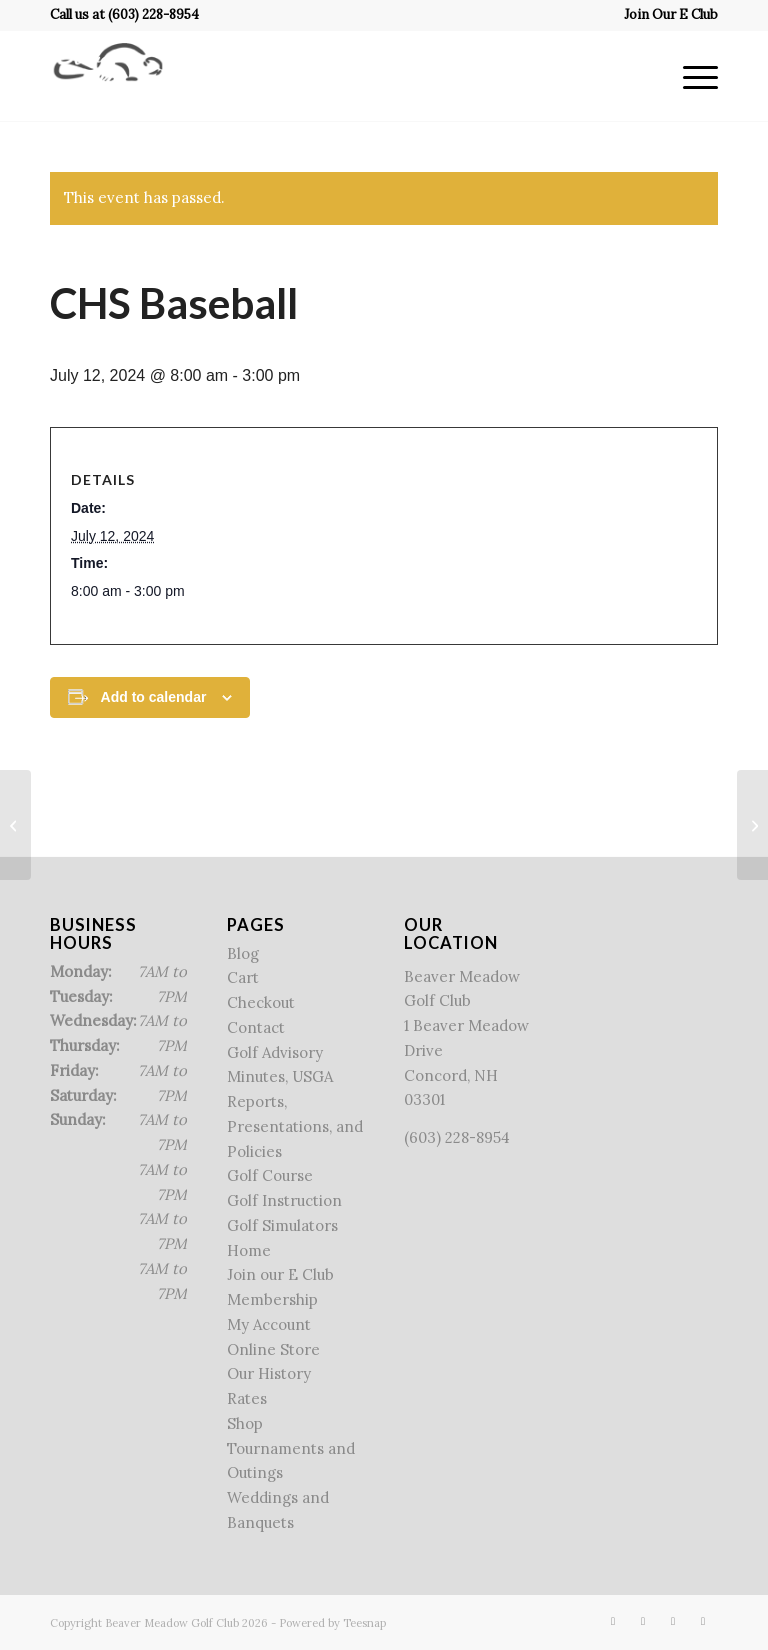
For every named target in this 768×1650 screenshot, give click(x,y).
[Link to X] (643, 1621)
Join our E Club (280, 1274)
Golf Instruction (284, 1200)
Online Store (273, 1349)
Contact (256, 1027)
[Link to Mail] (703, 1621)
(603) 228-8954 (153, 14)
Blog (243, 953)
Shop (245, 1423)
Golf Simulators (282, 1225)
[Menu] (690, 76)
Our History (269, 1373)
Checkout (261, 1002)
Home (249, 1250)
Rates (247, 1398)
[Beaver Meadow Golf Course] (108, 76)
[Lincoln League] (15, 825)
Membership (272, 1299)
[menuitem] (666, 15)
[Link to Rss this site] (673, 1621)
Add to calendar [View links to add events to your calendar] (154, 697)
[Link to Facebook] (613, 1621)
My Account (269, 1324)
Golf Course (270, 1175)
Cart (243, 977)
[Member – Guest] (752, 825)
